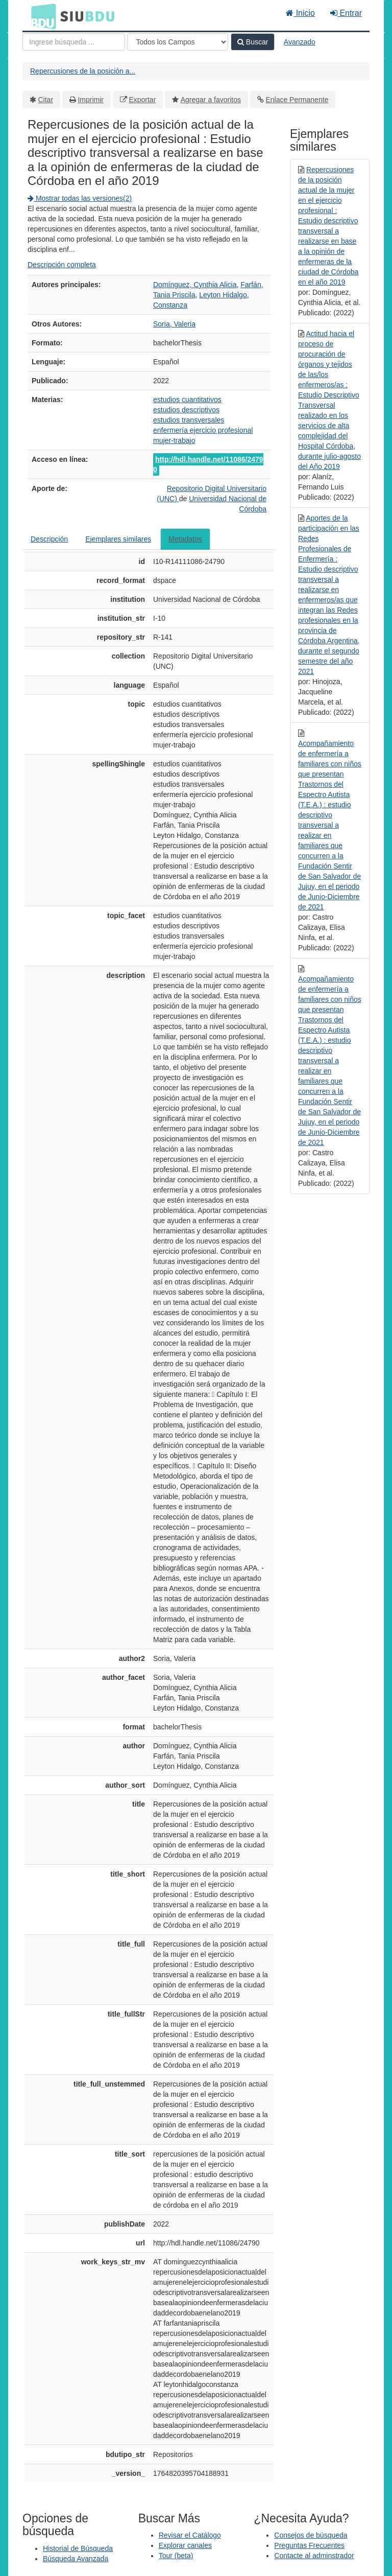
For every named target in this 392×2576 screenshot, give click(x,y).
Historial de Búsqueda (78, 2548)
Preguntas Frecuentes (309, 2545)
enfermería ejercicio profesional (203, 430)
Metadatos (185, 539)
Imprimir (91, 100)
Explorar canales (185, 2545)
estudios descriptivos (186, 410)
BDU (41, 15)
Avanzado (299, 42)
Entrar (346, 13)
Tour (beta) (176, 2555)
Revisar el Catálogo (190, 2535)
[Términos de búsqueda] (73, 42)
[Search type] (177, 42)
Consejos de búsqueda (310, 2535)
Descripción (49, 539)
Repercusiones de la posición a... (82, 71)
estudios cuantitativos (187, 399)
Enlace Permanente (296, 100)
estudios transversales (188, 420)
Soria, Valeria (174, 324)
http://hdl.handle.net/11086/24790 (208, 464)
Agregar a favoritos (211, 100)
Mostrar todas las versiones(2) (80, 198)
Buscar (252, 42)
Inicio (300, 13)
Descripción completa (62, 265)
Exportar (142, 100)
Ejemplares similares (118, 539)
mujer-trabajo (174, 440)
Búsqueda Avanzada (75, 2559)
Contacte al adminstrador (314, 2555)
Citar (46, 100)
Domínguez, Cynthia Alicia (194, 284)
